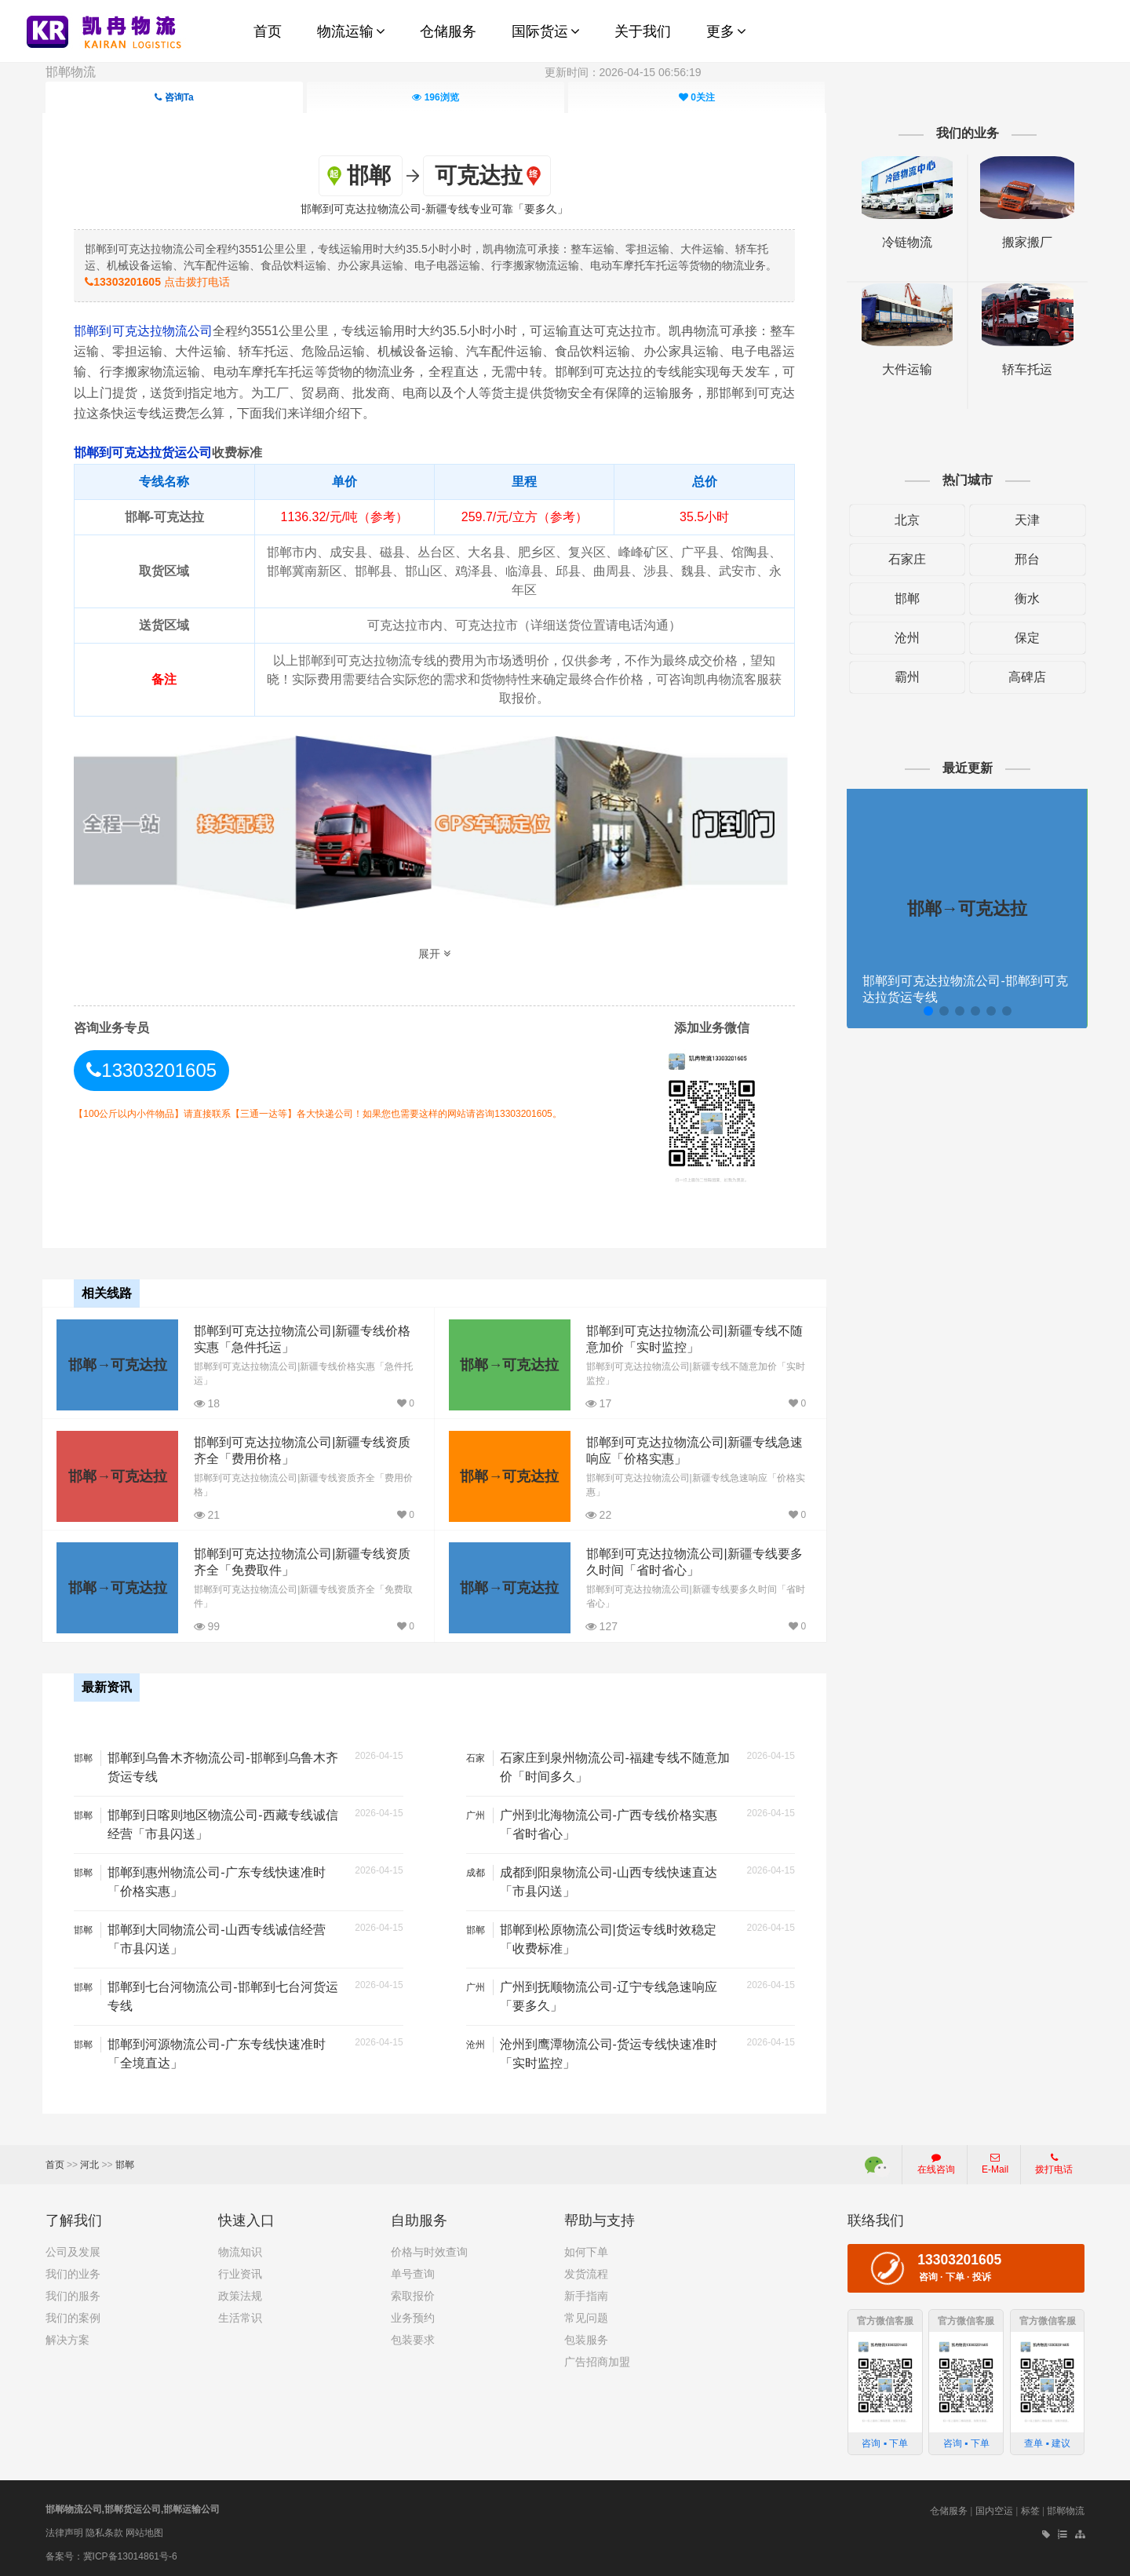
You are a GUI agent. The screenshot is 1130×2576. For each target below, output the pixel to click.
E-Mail (995, 2163)
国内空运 (994, 2510)
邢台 (1024, 559)
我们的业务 (73, 2273)
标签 (1030, 2510)
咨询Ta (174, 97)
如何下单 (586, 2251)
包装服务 (586, 2339)
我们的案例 (73, 2317)
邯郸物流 (71, 71)
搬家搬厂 (1025, 242)
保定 (1024, 637)
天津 (1024, 520)
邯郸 (905, 598)
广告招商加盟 (597, 2361)
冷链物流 (905, 242)
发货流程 (586, 2273)
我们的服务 (73, 2295)
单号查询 (413, 2273)
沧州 (905, 637)
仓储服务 (949, 2510)
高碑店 (1025, 677)
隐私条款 (104, 2531)
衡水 (1024, 598)
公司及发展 (73, 2251)
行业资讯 (240, 2273)
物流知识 (240, 2251)
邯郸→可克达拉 (117, 1364)
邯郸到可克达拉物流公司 (146, 330)
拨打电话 (1054, 2163)
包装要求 (413, 2339)
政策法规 (240, 2295)
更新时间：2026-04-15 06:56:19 (623, 72)
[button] (926, 1011)
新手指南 (586, 2295)
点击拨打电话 (159, 281)
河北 (89, 2163)
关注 (697, 97)
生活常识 (240, 2317)
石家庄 (905, 559)
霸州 (905, 677)
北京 (905, 520)
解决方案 (67, 2339)
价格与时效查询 (429, 2251)
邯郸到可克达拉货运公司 (145, 452)
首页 (55, 2163)
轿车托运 (1025, 369)
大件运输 (905, 369)
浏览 (435, 97)
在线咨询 (936, 2163)
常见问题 (586, 2317)
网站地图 (144, 2531)
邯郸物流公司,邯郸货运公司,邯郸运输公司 (133, 2508)
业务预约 (413, 2317)
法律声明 (64, 2531)
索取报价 (413, 2295)
